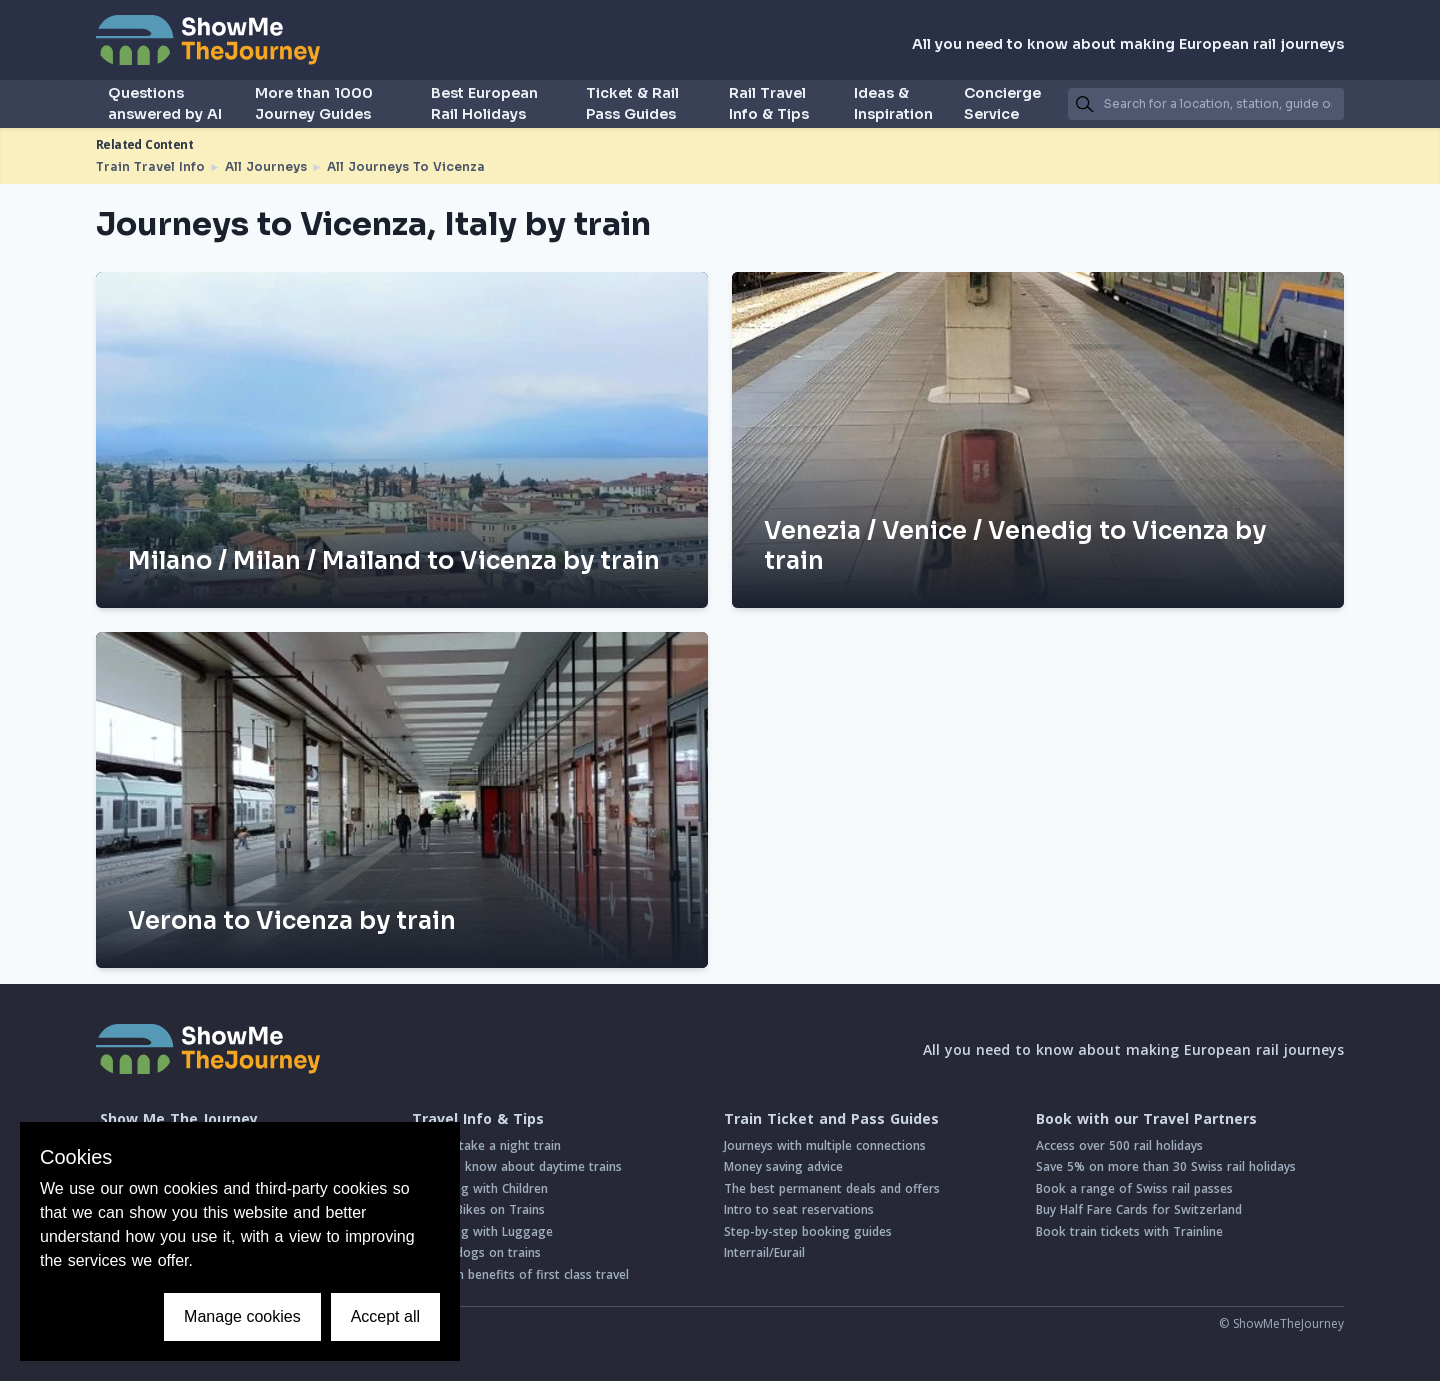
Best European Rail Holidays (484, 103)
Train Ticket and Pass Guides (831, 1119)
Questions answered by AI (165, 103)
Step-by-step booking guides (808, 1231)
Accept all (385, 1316)
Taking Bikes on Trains (478, 1209)
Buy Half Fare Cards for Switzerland (1139, 1209)
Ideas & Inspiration (893, 103)
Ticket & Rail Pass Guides (632, 103)
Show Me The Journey (179, 1119)
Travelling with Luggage (482, 1231)
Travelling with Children (480, 1188)
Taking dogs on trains (476, 1252)
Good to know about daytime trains (517, 1166)
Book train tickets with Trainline (1129, 1231)
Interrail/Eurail (764, 1252)
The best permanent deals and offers (832, 1188)
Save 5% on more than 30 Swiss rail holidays (1166, 1166)
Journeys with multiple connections (825, 1145)
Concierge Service (1002, 103)
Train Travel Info (150, 166)
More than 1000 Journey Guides (314, 103)
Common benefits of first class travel (520, 1274)
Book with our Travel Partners (1146, 1119)
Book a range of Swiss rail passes (1134, 1188)
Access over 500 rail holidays (1119, 1145)
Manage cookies (242, 1316)
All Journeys (266, 166)
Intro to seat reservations (799, 1209)
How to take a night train (486, 1145)
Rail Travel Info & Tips (769, 103)
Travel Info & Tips (478, 1119)
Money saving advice (783, 1166)
